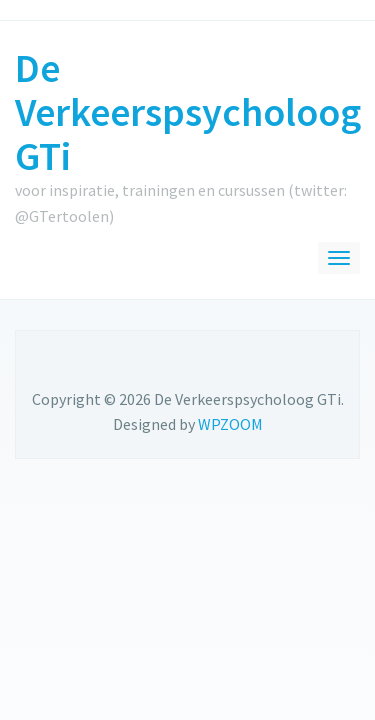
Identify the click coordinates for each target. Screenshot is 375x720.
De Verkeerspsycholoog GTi (188, 112)
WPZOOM (230, 424)
